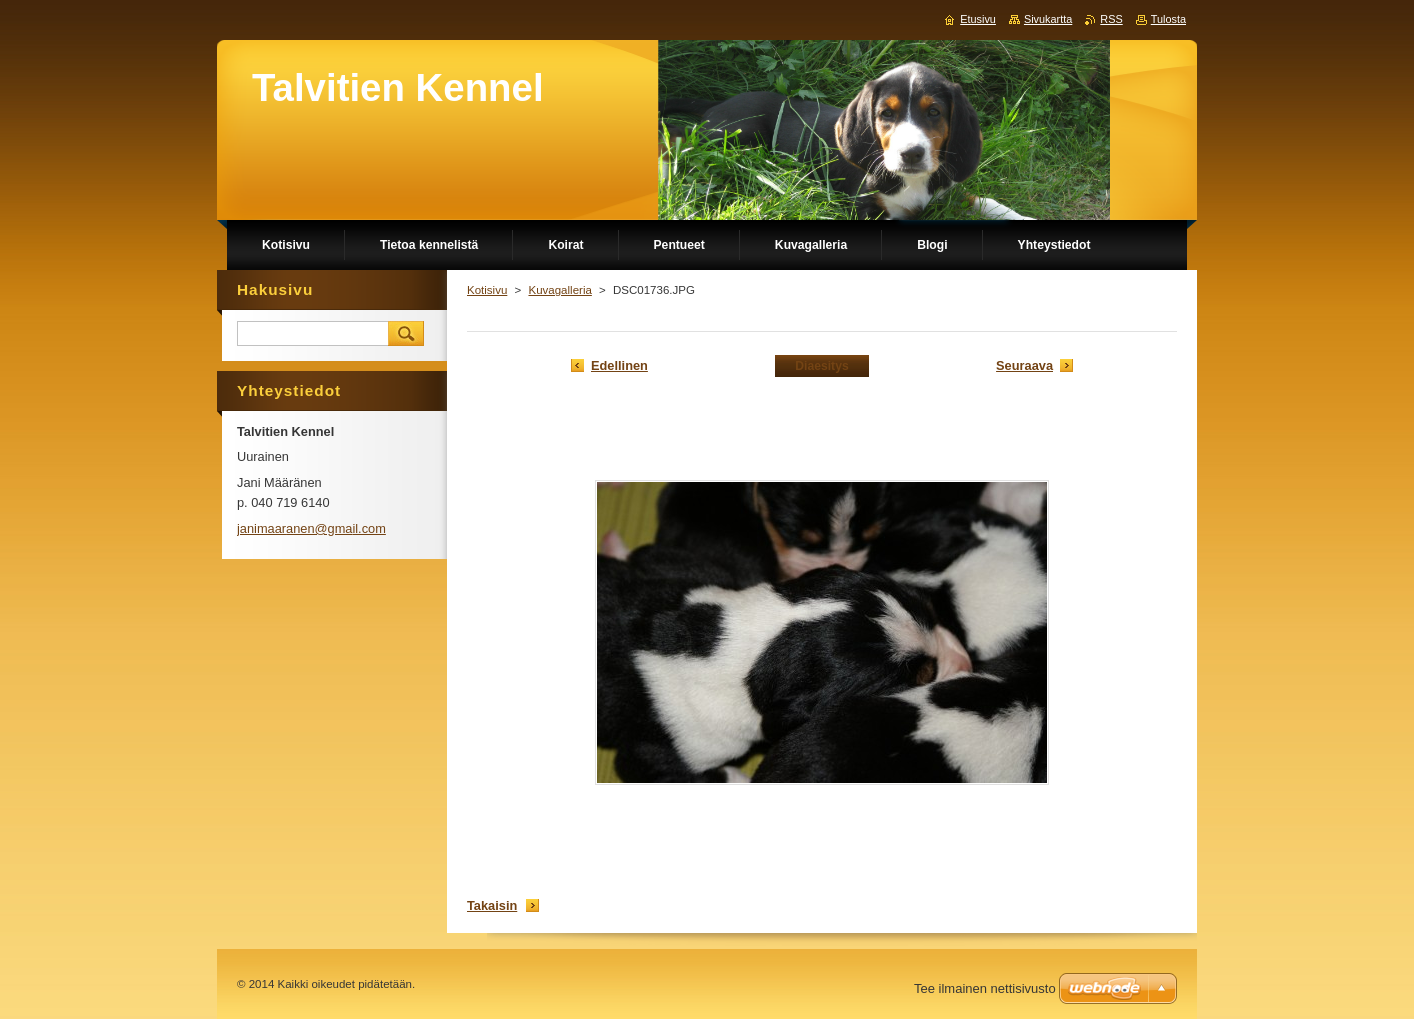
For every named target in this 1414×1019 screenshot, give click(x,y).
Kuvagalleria (559, 290)
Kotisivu (487, 290)
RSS (1111, 19)
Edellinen (619, 365)
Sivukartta (1048, 19)
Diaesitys (821, 366)
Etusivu (978, 19)
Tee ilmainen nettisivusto (985, 988)
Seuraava (1024, 365)
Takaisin (492, 905)
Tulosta (1168, 19)
